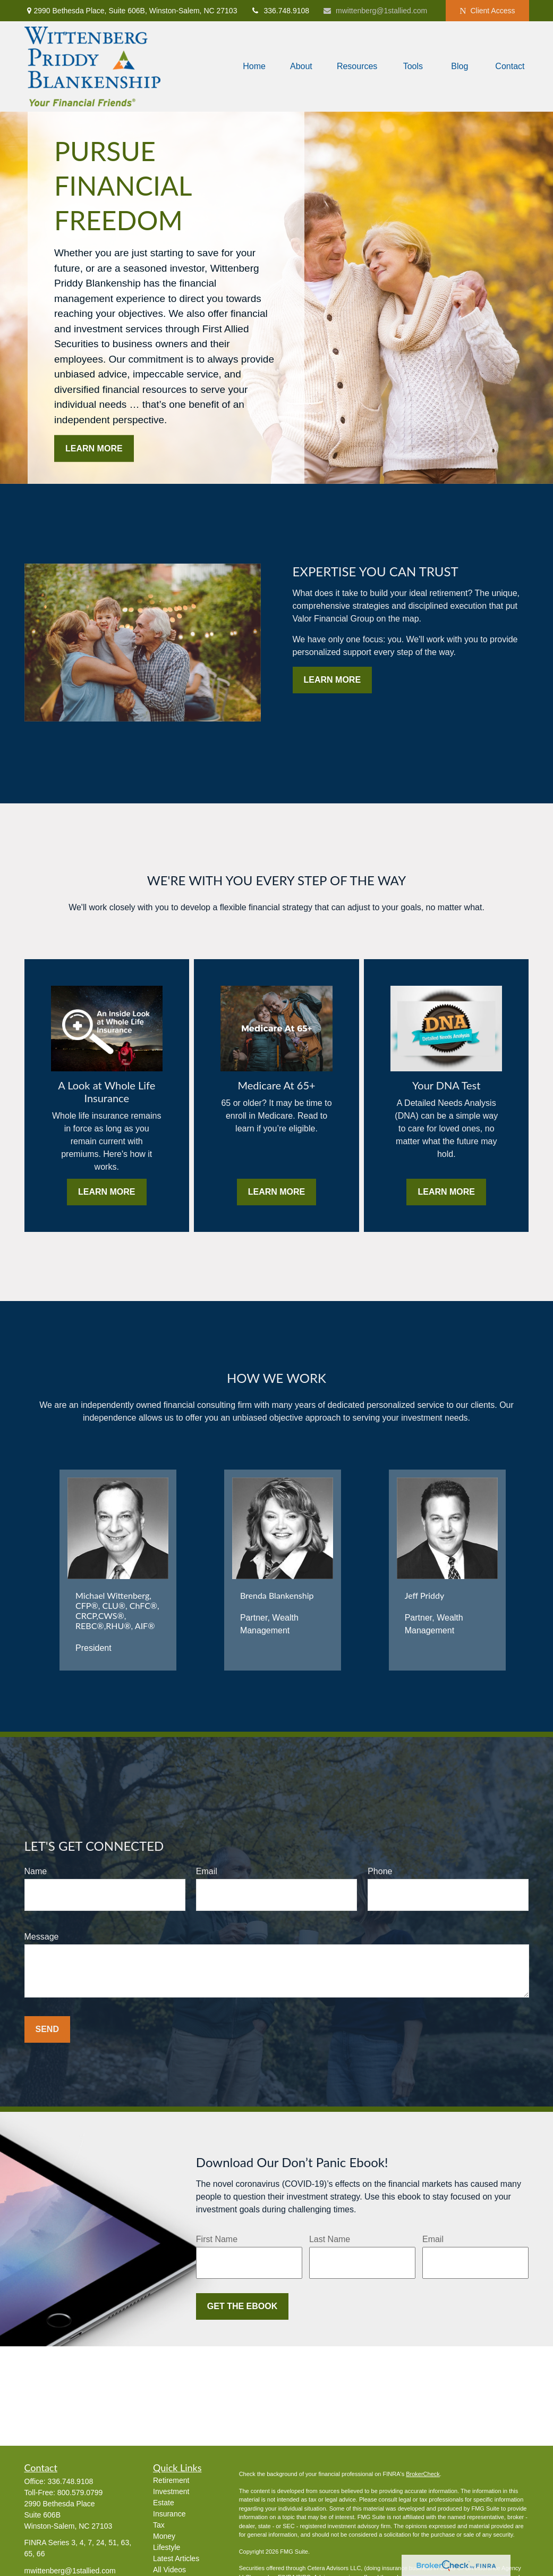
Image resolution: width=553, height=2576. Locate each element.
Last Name (329, 2239)
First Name (216, 2239)
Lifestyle (166, 2547)
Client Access (487, 10)
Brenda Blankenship (277, 1595)
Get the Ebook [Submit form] (242, 2306)
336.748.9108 (279, 10)
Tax (159, 2525)
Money (164, 2536)
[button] (254, 66)
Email (206, 1871)
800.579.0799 (80, 2492)
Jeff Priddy (425, 1595)
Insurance (169, 2514)
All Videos (169, 2569)
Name (35, 1871)
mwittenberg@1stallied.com (374, 10)
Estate (163, 2502)
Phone (380, 1871)
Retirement (171, 2480)
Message (41, 1936)
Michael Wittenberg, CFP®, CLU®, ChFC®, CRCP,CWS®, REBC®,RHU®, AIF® (117, 1610)
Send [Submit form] (47, 2029)
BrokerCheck (423, 2474)
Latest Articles (176, 2558)
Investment (171, 2491)
